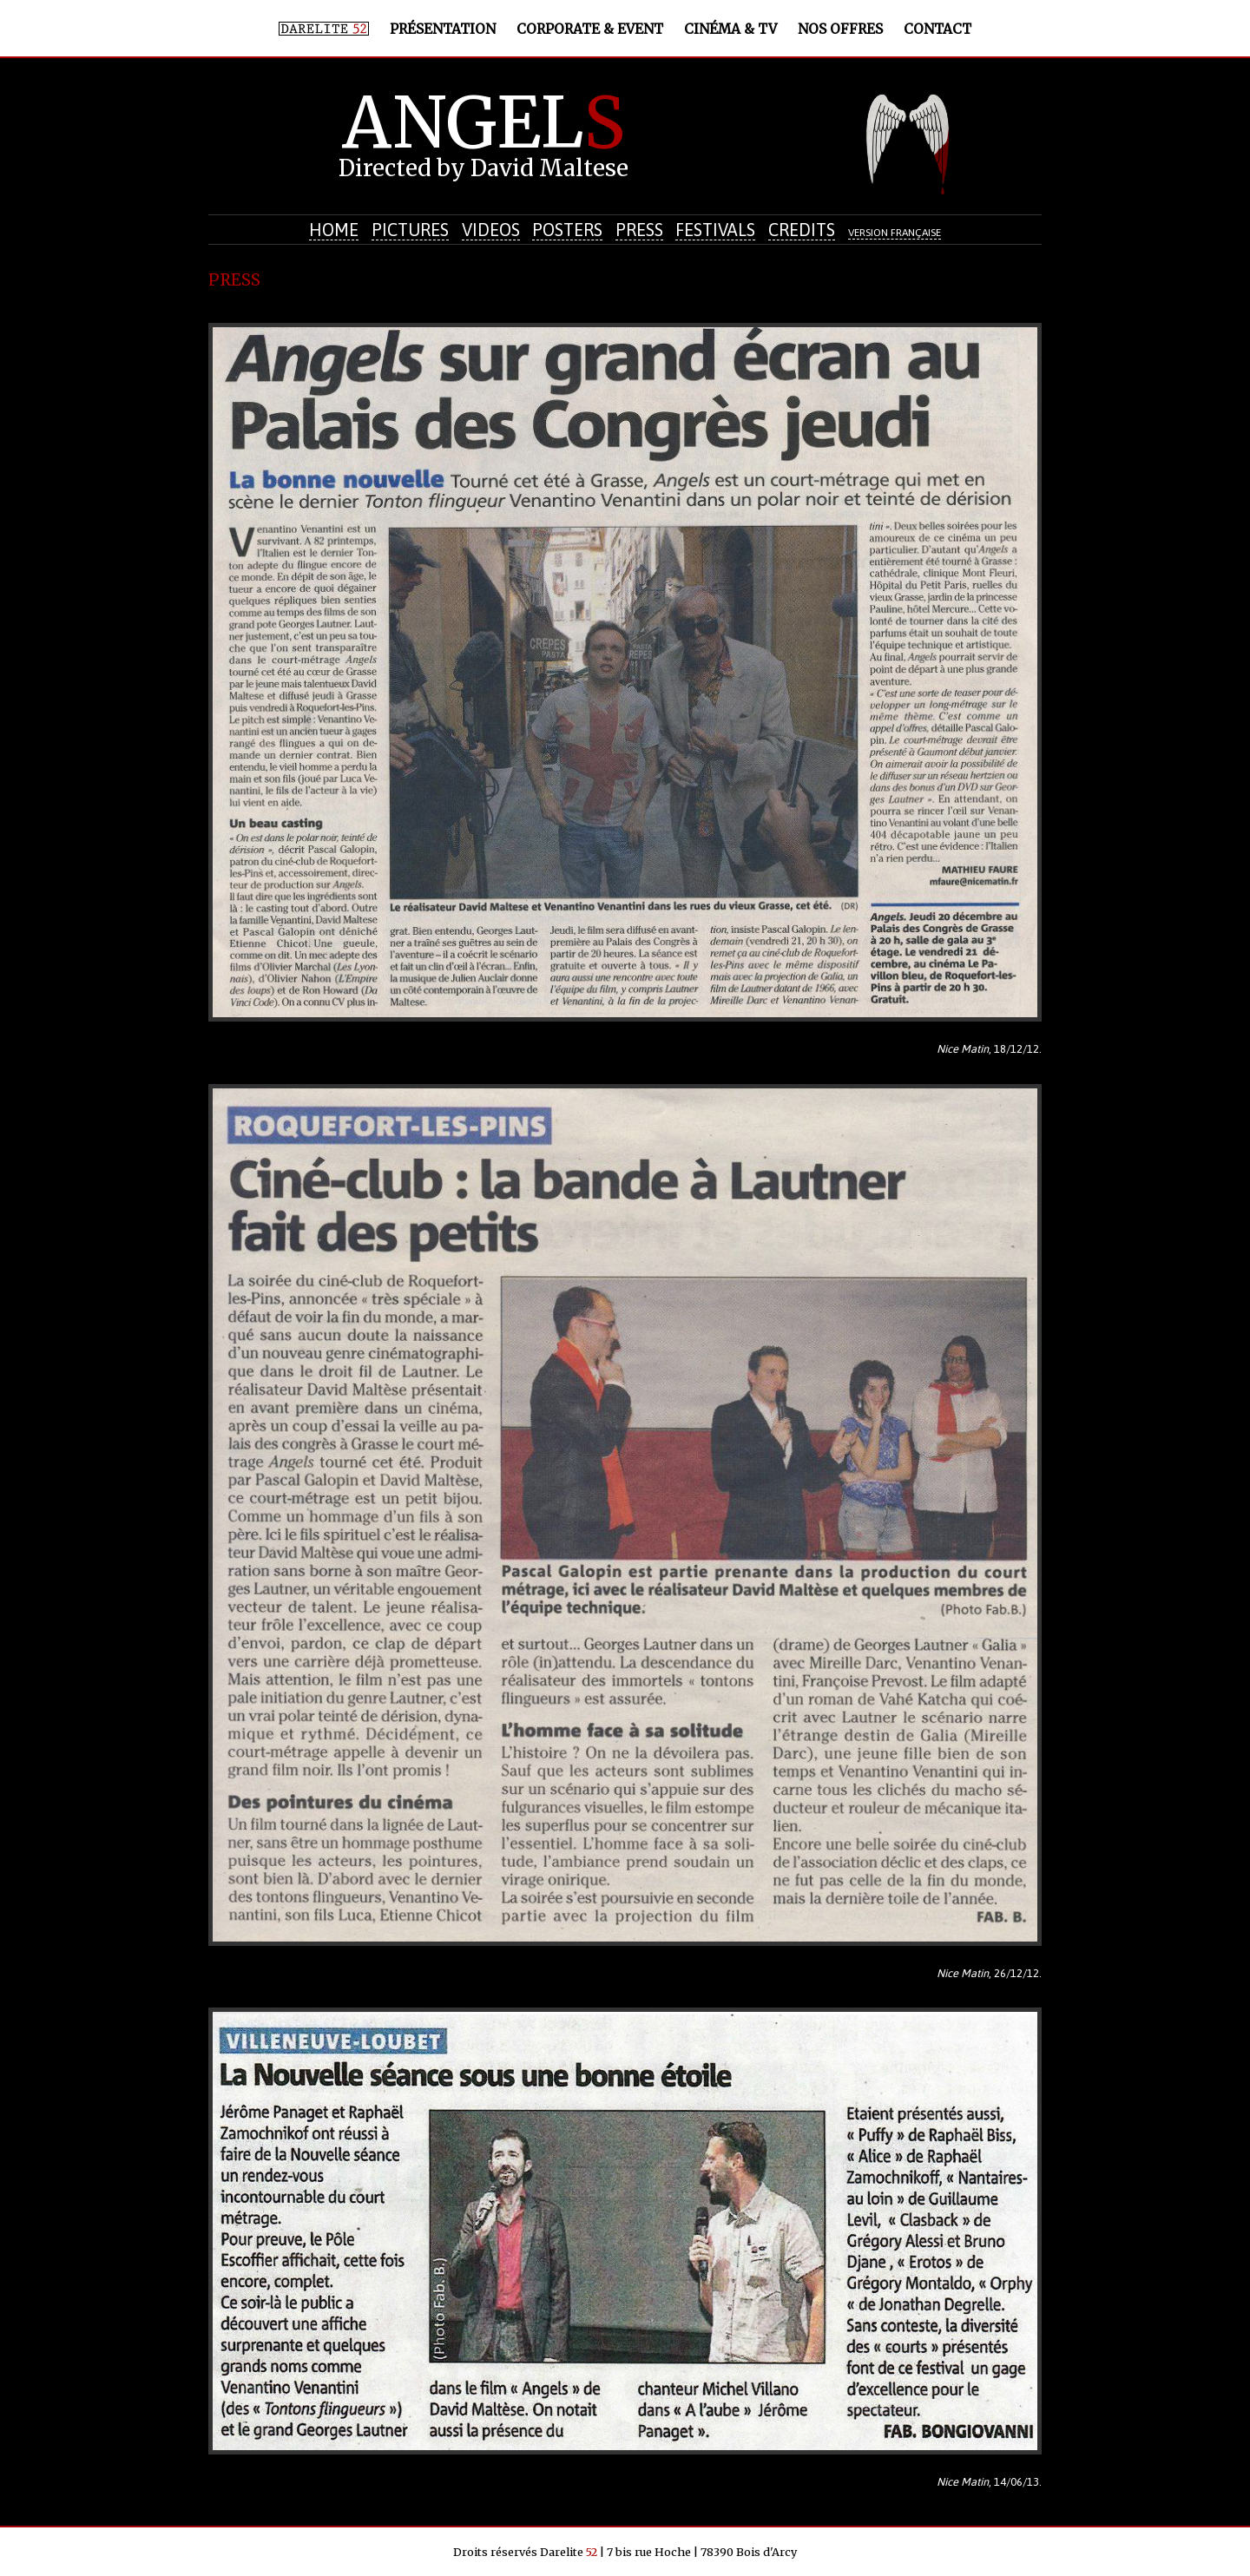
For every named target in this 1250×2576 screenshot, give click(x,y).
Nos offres (840, 29)
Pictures (410, 230)
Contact (937, 29)
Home (334, 230)
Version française (894, 233)
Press (639, 230)
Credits (801, 230)
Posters (567, 230)
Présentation (443, 29)
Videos (491, 230)
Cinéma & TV (730, 29)
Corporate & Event (589, 29)
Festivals (715, 230)
